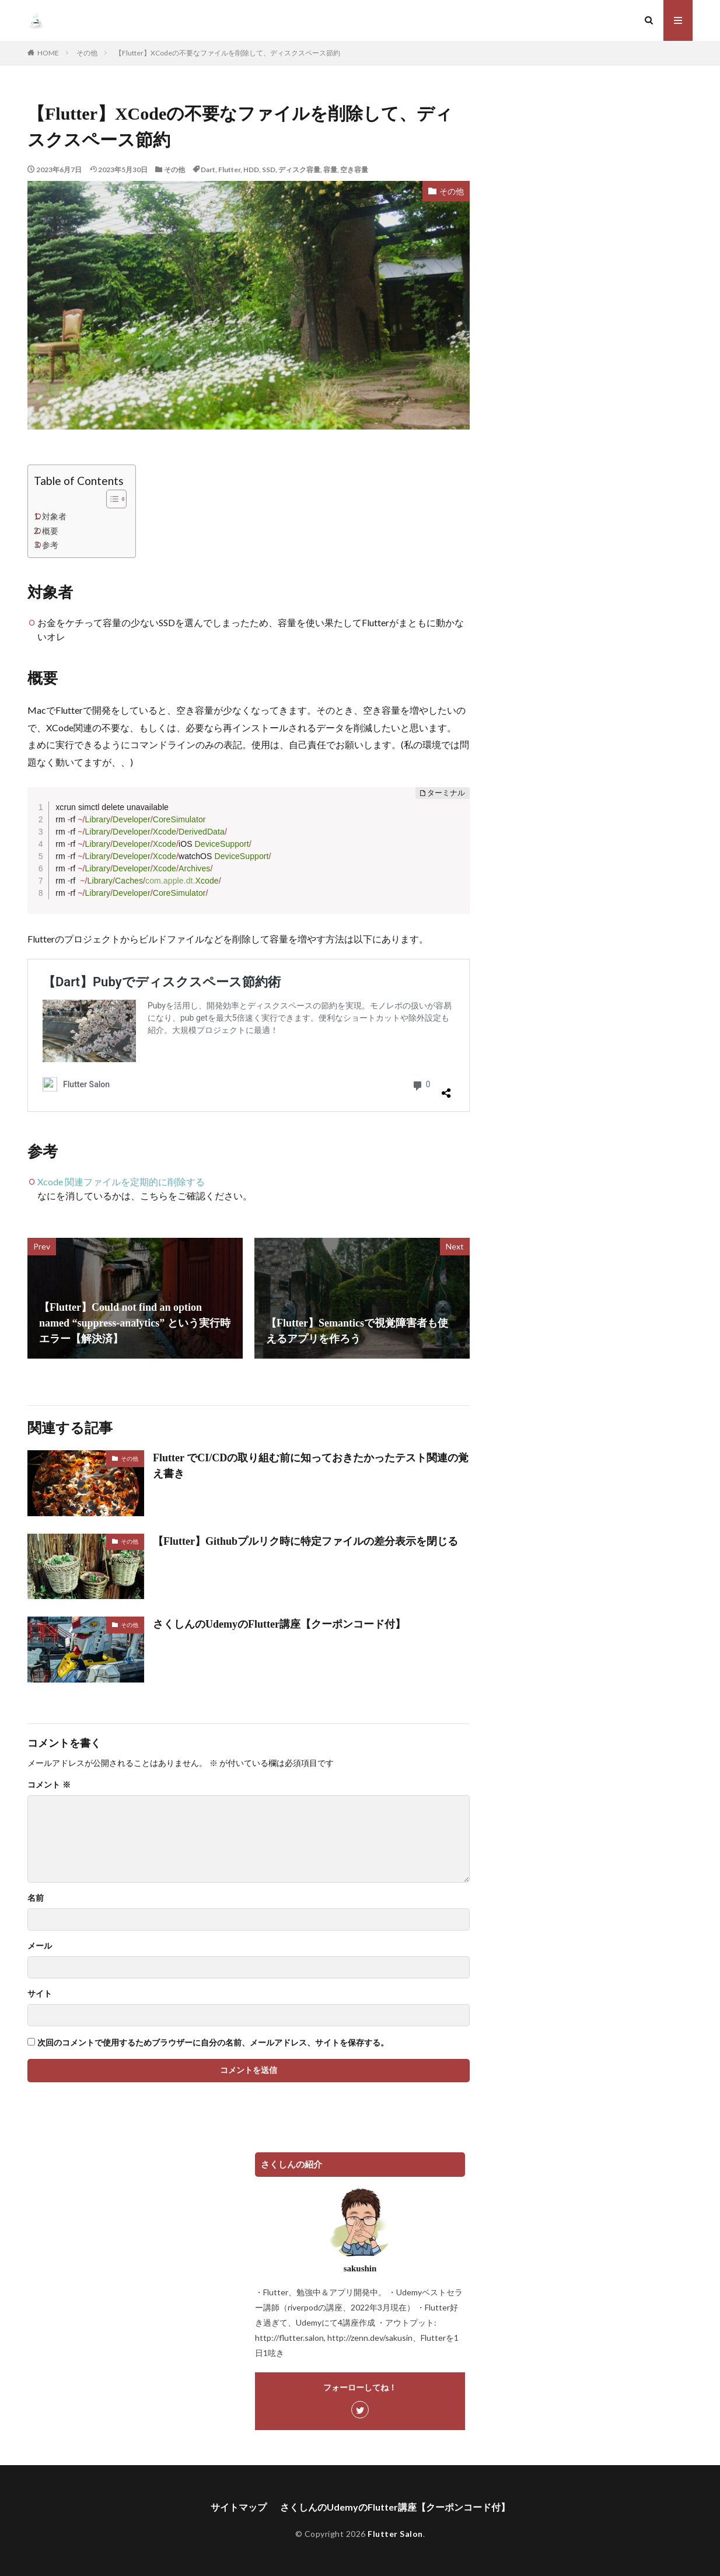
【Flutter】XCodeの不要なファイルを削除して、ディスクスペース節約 (227, 52)
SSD (268, 169)
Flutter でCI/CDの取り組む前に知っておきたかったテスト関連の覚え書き (311, 1465)
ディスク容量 (299, 169)
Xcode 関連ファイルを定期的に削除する (121, 1181)
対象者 (54, 516)
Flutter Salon (395, 2534)
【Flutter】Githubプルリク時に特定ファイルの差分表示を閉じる (305, 1541)
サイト (39, 1994)
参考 (50, 545)
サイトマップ (239, 2506)
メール (39, 1946)
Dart (208, 169)
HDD (251, 169)
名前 (35, 1898)
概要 (50, 531)
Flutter (229, 169)
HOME (48, 52)
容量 (330, 169)
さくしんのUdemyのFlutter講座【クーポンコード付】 (279, 1624)
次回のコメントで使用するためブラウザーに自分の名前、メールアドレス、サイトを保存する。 (213, 2043)
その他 (86, 52)
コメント (49, 1785)
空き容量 (354, 169)
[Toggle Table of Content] (110, 499)
